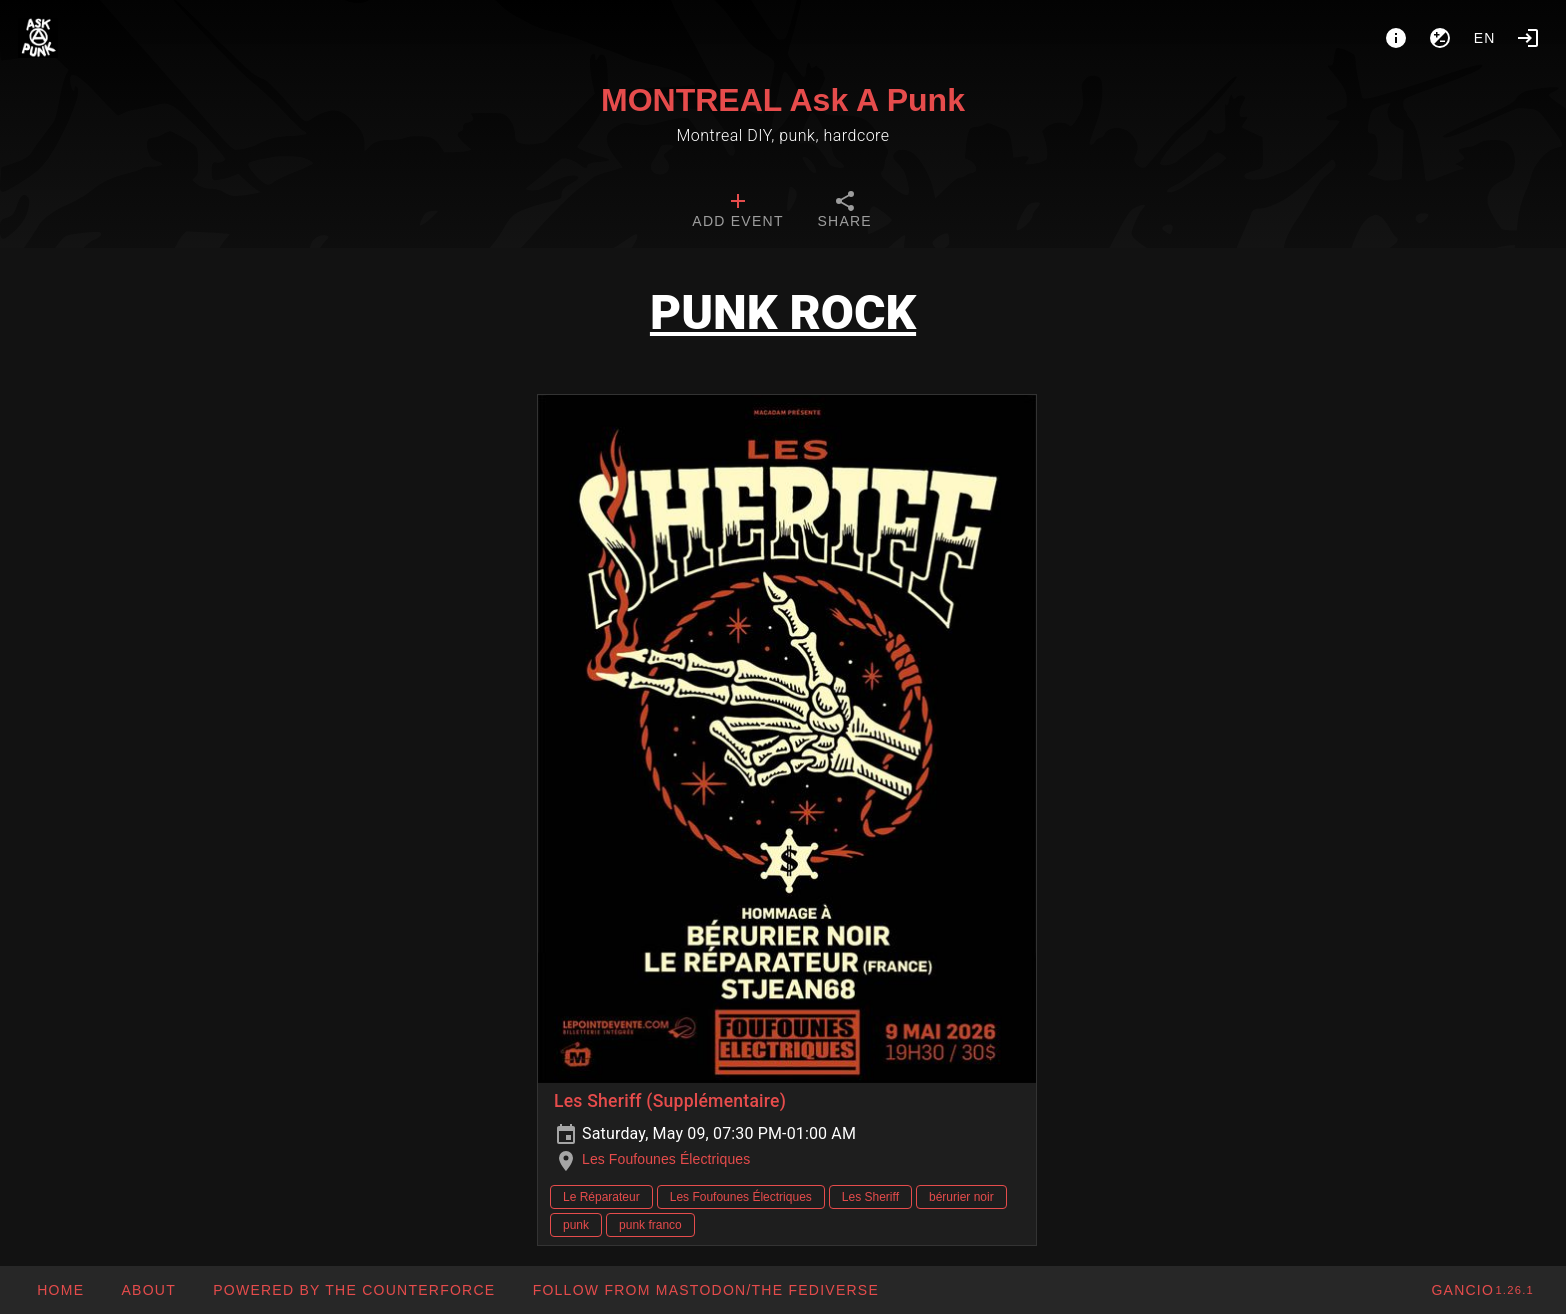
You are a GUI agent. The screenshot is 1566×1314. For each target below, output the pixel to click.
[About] (1396, 38)
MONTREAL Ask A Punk (783, 100)
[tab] (737, 212)
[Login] (1528, 38)
